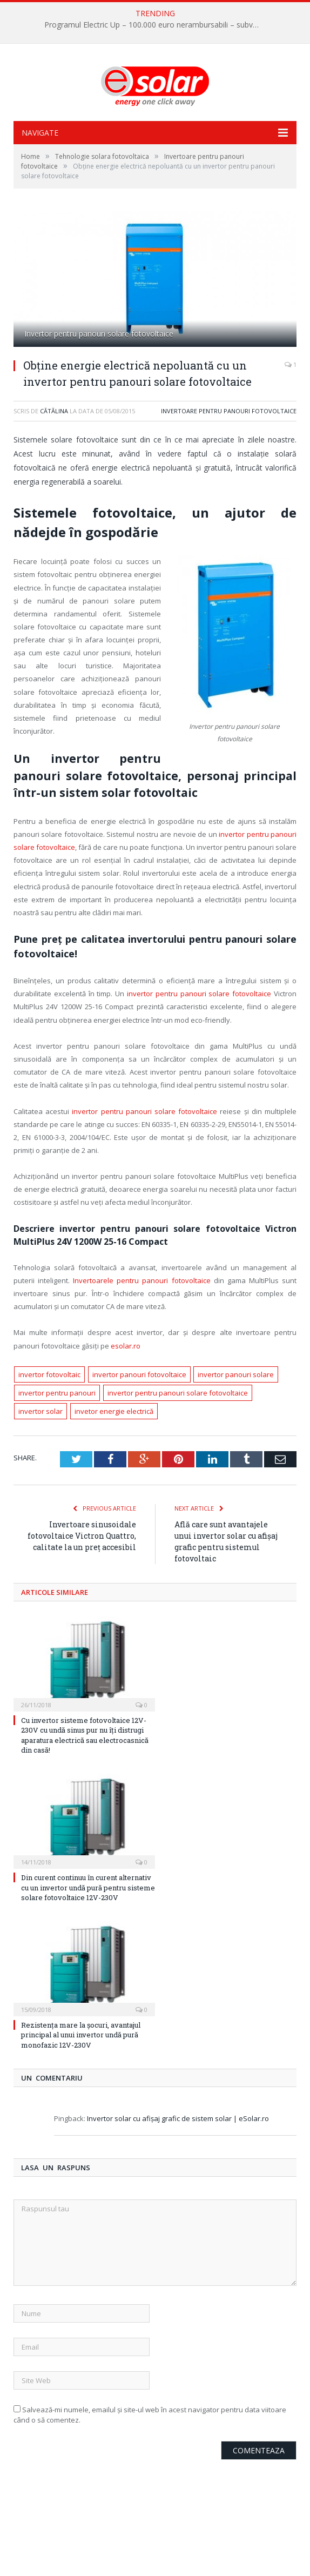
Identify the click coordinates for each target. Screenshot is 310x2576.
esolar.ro (125, 1346)
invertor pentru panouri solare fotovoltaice (199, 993)
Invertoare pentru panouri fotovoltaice (228, 411)
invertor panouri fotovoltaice (139, 1374)
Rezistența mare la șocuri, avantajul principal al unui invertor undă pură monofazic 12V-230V (80, 2034)
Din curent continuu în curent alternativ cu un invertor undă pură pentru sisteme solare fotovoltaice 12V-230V (88, 1887)
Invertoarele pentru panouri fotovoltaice (141, 1280)
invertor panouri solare (236, 1374)
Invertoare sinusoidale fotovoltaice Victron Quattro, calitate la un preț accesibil (82, 1535)
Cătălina (54, 411)
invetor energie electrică (114, 1411)
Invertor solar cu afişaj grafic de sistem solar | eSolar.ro (178, 2118)
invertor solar (40, 1411)
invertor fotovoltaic (49, 1374)
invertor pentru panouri (57, 1393)
